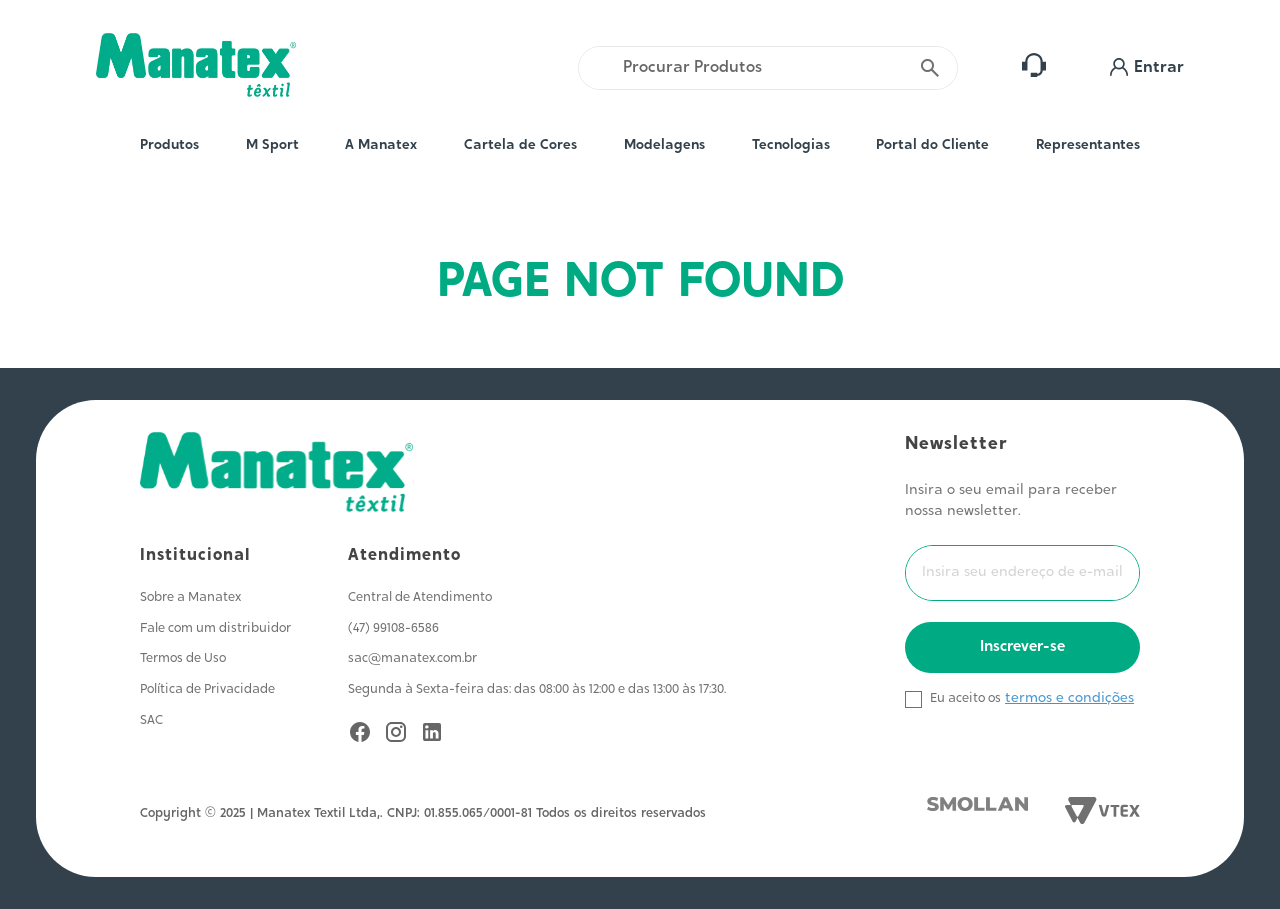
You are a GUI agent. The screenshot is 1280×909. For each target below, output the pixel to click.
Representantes (1088, 146)
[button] (1147, 67)
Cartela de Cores (520, 146)
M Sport (272, 146)
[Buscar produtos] (931, 68)
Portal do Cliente (932, 146)
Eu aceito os (965, 698)
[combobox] (768, 68)
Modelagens (664, 146)
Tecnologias (791, 146)
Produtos (169, 146)
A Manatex (381, 146)
